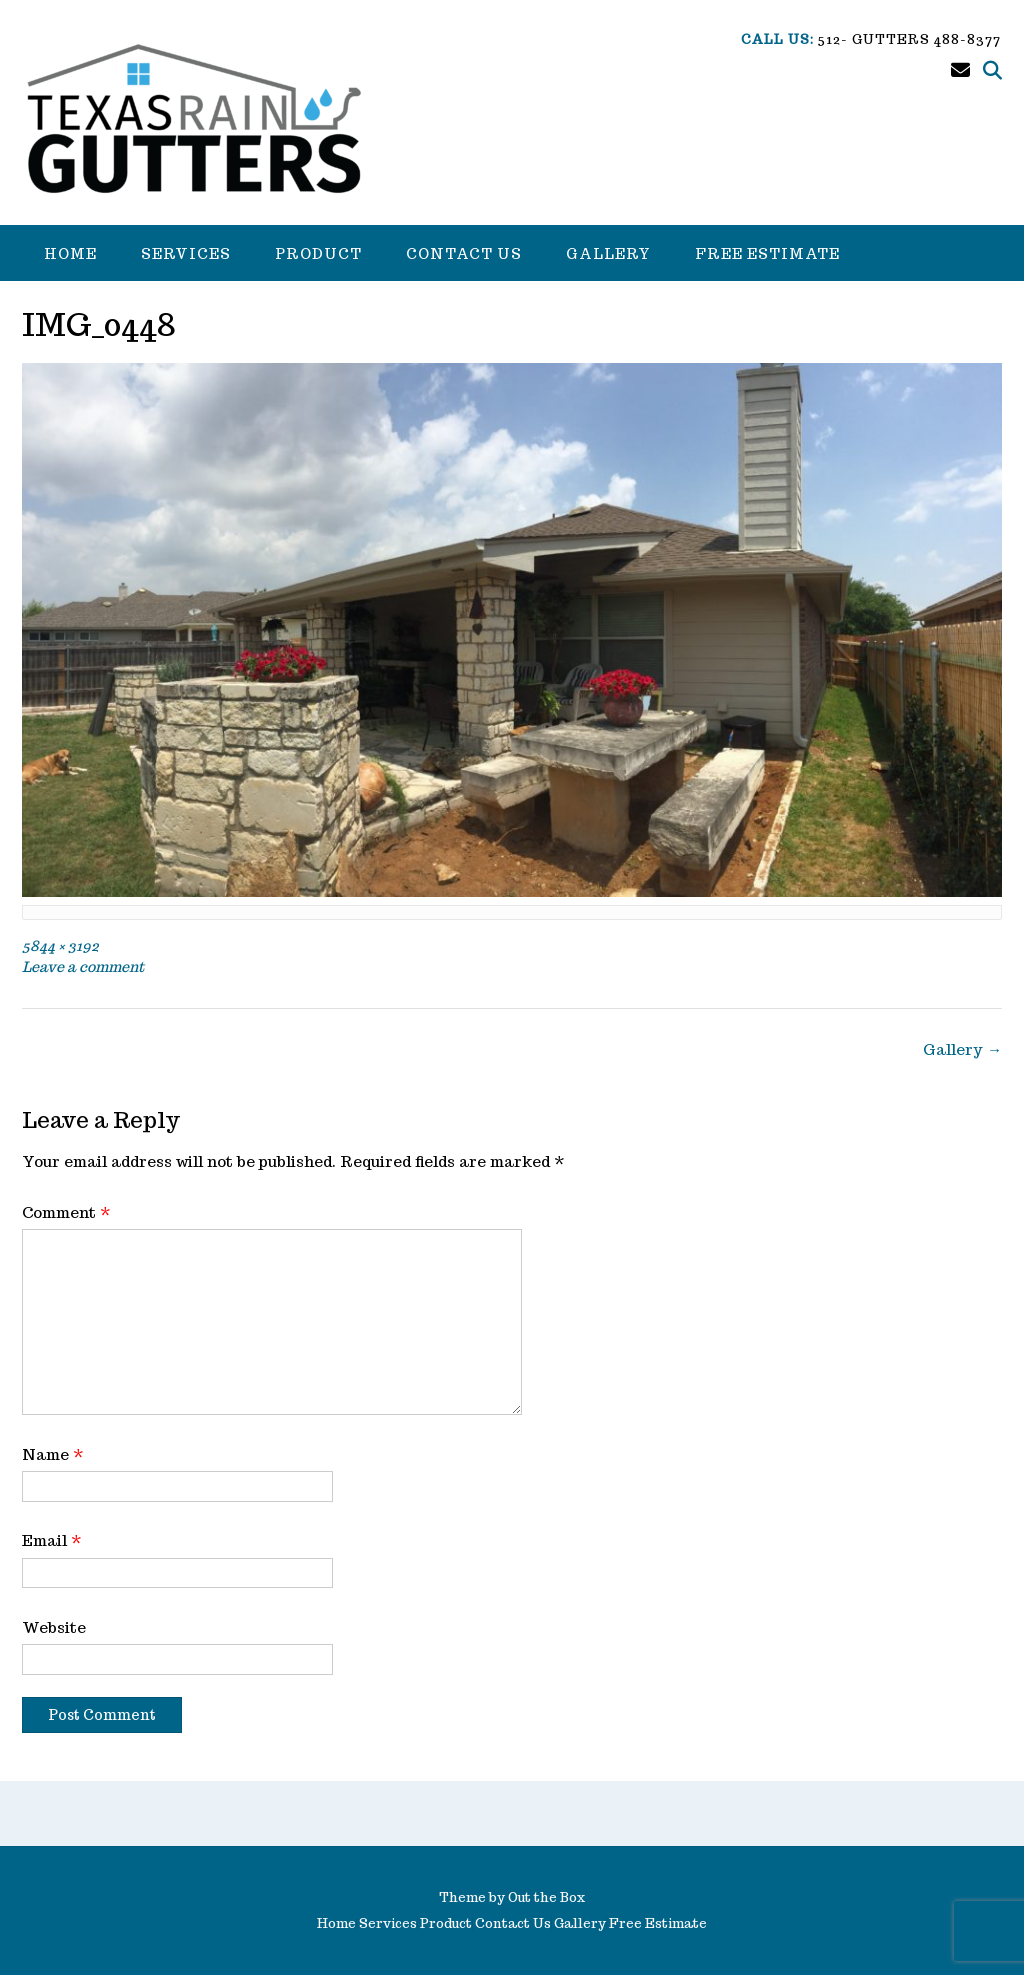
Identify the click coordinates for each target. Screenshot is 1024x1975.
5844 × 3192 (60, 945)
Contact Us (464, 254)
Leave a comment (83, 966)
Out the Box (546, 1897)
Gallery (608, 254)
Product (318, 254)
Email (52, 1540)
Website (54, 1627)
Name (53, 1454)
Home (70, 254)
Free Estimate (767, 254)
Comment (66, 1212)
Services (186, 254)
